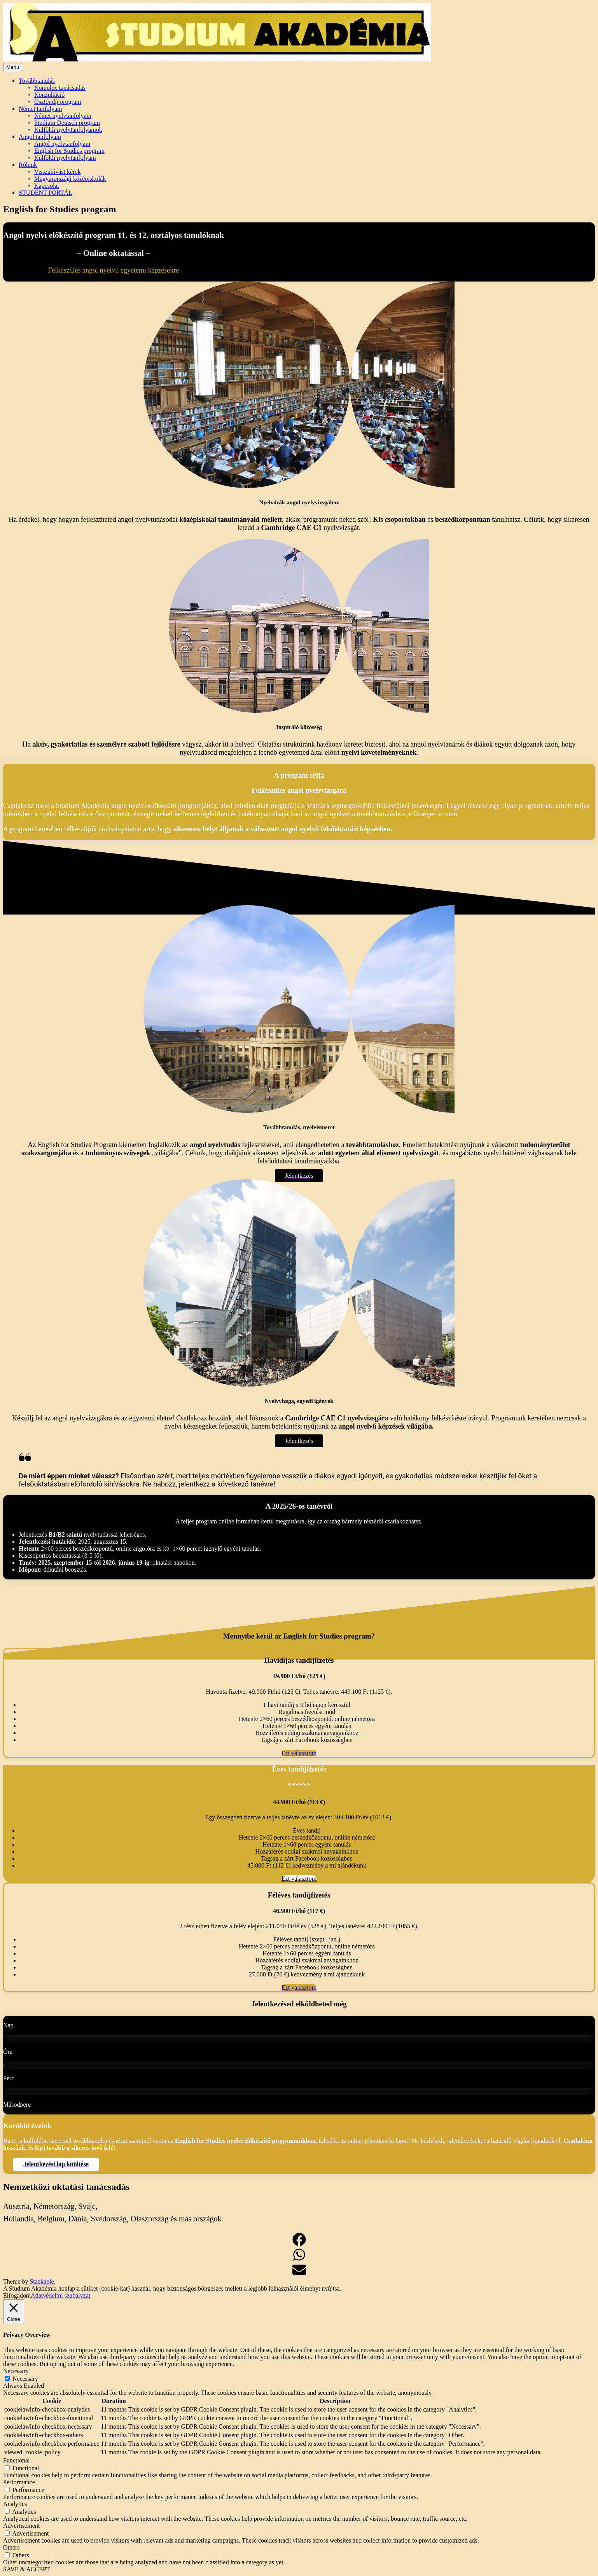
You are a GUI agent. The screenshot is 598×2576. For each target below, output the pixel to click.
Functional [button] (16, 2460)
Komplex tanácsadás (60, 87)
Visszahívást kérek (57, 171)
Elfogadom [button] (17, 2295)
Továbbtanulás (37, 80)
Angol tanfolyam (40, 136)
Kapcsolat (46, 185)
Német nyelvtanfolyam (62, 115)
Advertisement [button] (21, 2525)
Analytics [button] (15, 2504)
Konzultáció (49, 94)
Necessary (25, 2378)
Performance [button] (19, 2482)
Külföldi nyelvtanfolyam (65, 157)
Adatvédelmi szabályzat (60, 2295)
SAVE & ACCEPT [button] (26, 2569)
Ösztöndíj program (57, 101)
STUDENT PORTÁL (45, 192)
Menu (12, 67)
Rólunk (28, 164)
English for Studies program (69, 150)
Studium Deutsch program (67, 122)
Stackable (42, 2281)
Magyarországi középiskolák (70, 178)
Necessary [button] (16, 2371)
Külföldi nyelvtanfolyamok (68, 129)
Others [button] (11, 2547)
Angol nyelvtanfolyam (62, 143)
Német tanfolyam (40, 108)
